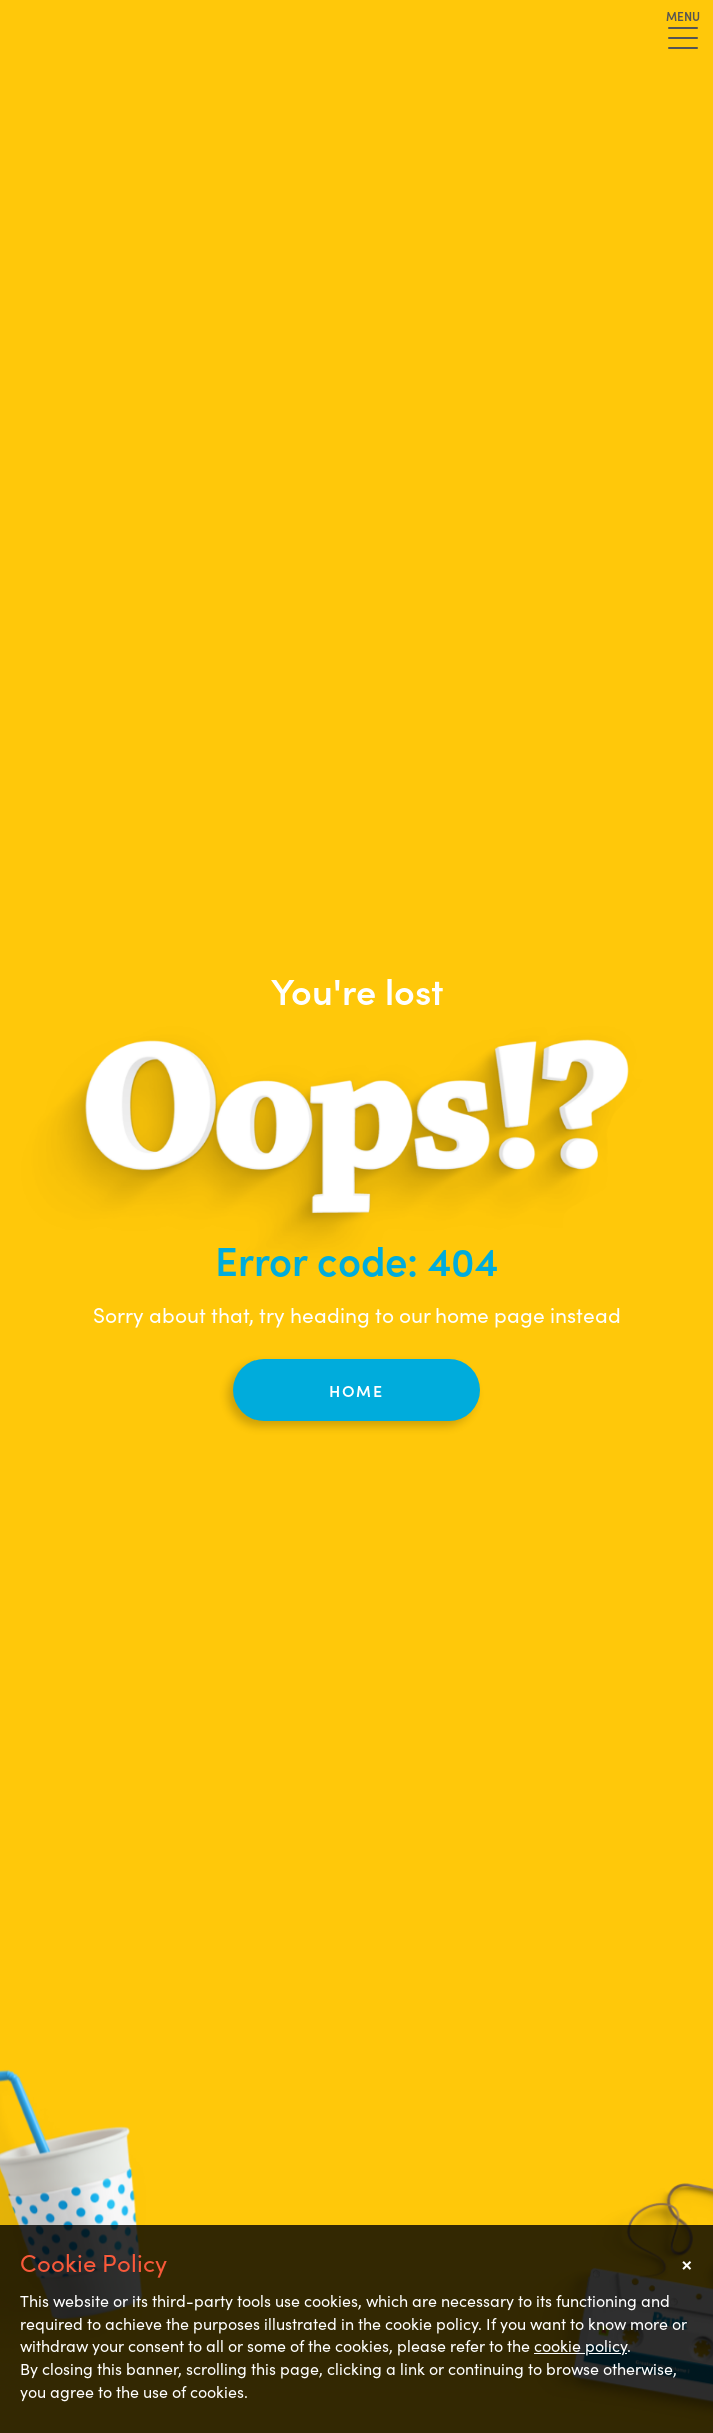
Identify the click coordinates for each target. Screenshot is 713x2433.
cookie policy (580, 2345)
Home (356, 1390)
